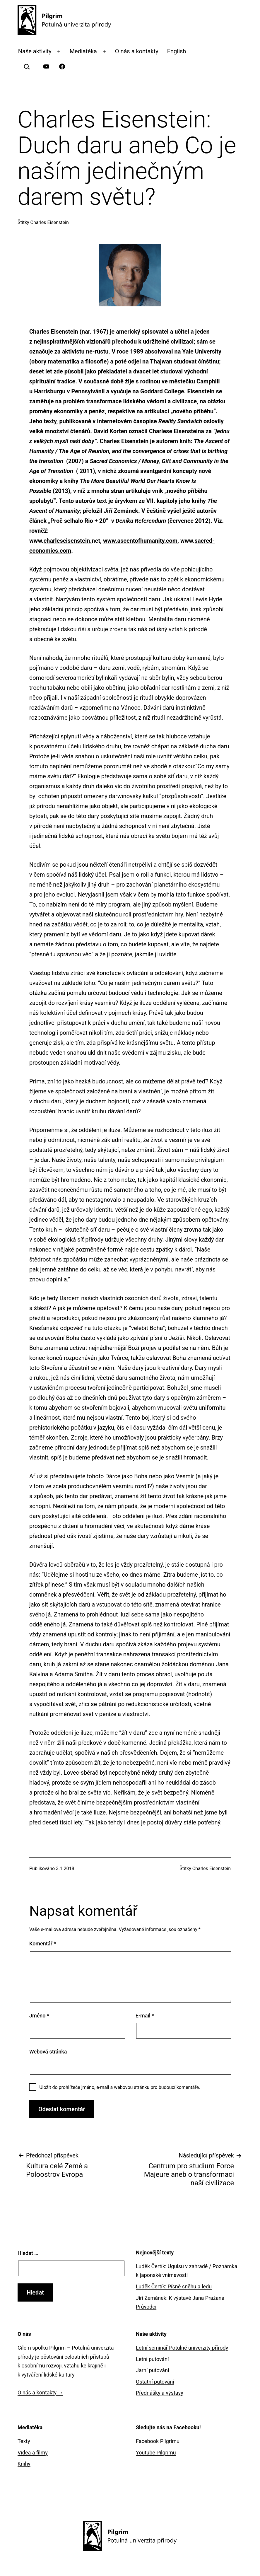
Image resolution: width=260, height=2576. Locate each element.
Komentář (42, 1943)
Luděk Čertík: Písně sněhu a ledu (174, 2286)
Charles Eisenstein (49, 222)
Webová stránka (48, 2051)
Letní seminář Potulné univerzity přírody (182, 2348)
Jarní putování (152, 2370)
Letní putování (152, 2359)
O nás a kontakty (136, 51)
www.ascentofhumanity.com (140, 540)
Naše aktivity (35, 51)
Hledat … (28, 2253)
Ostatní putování (155, 2382)
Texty (24, 2441)
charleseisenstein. (68, 540)
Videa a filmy (33, 2452)
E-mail (145, 2015)
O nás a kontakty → (40, 2392)
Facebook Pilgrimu (157, 2441)
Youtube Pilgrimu (156, 2452)
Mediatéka (83, 51)
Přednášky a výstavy (159, 2393)
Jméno (39, 2015)
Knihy (24, 2464)
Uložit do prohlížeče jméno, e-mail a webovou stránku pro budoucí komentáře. (119, 2087)
